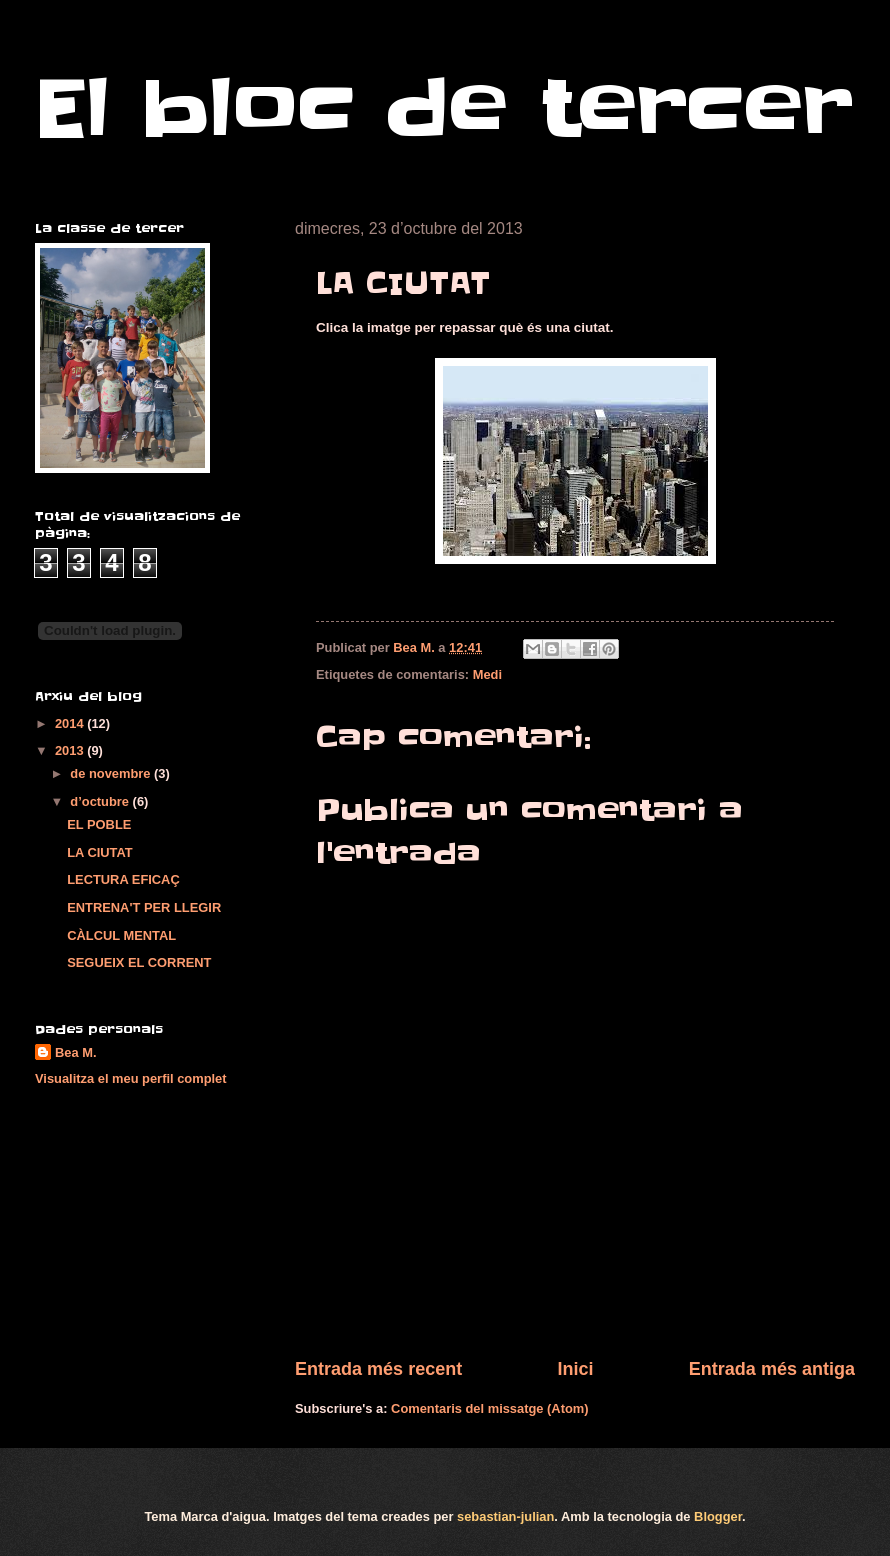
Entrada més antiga (772, 1369)
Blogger (718, 1516)
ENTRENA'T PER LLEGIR (144, 907)
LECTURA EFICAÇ (123, 879)
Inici (575, 1369)
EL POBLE (99, 824)
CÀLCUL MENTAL (121, 935)
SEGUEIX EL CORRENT (139, 962)
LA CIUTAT (100, 852)
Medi (487, 674)
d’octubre (101, 801)
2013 (71, 750)
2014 (71, 723)
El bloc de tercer (444, 108)
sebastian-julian (505, 1516)
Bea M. (76, 1052)
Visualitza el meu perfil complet (131, 1078)
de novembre (112, 773)
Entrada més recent (378, 1369)
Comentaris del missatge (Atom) (489, 1408)
